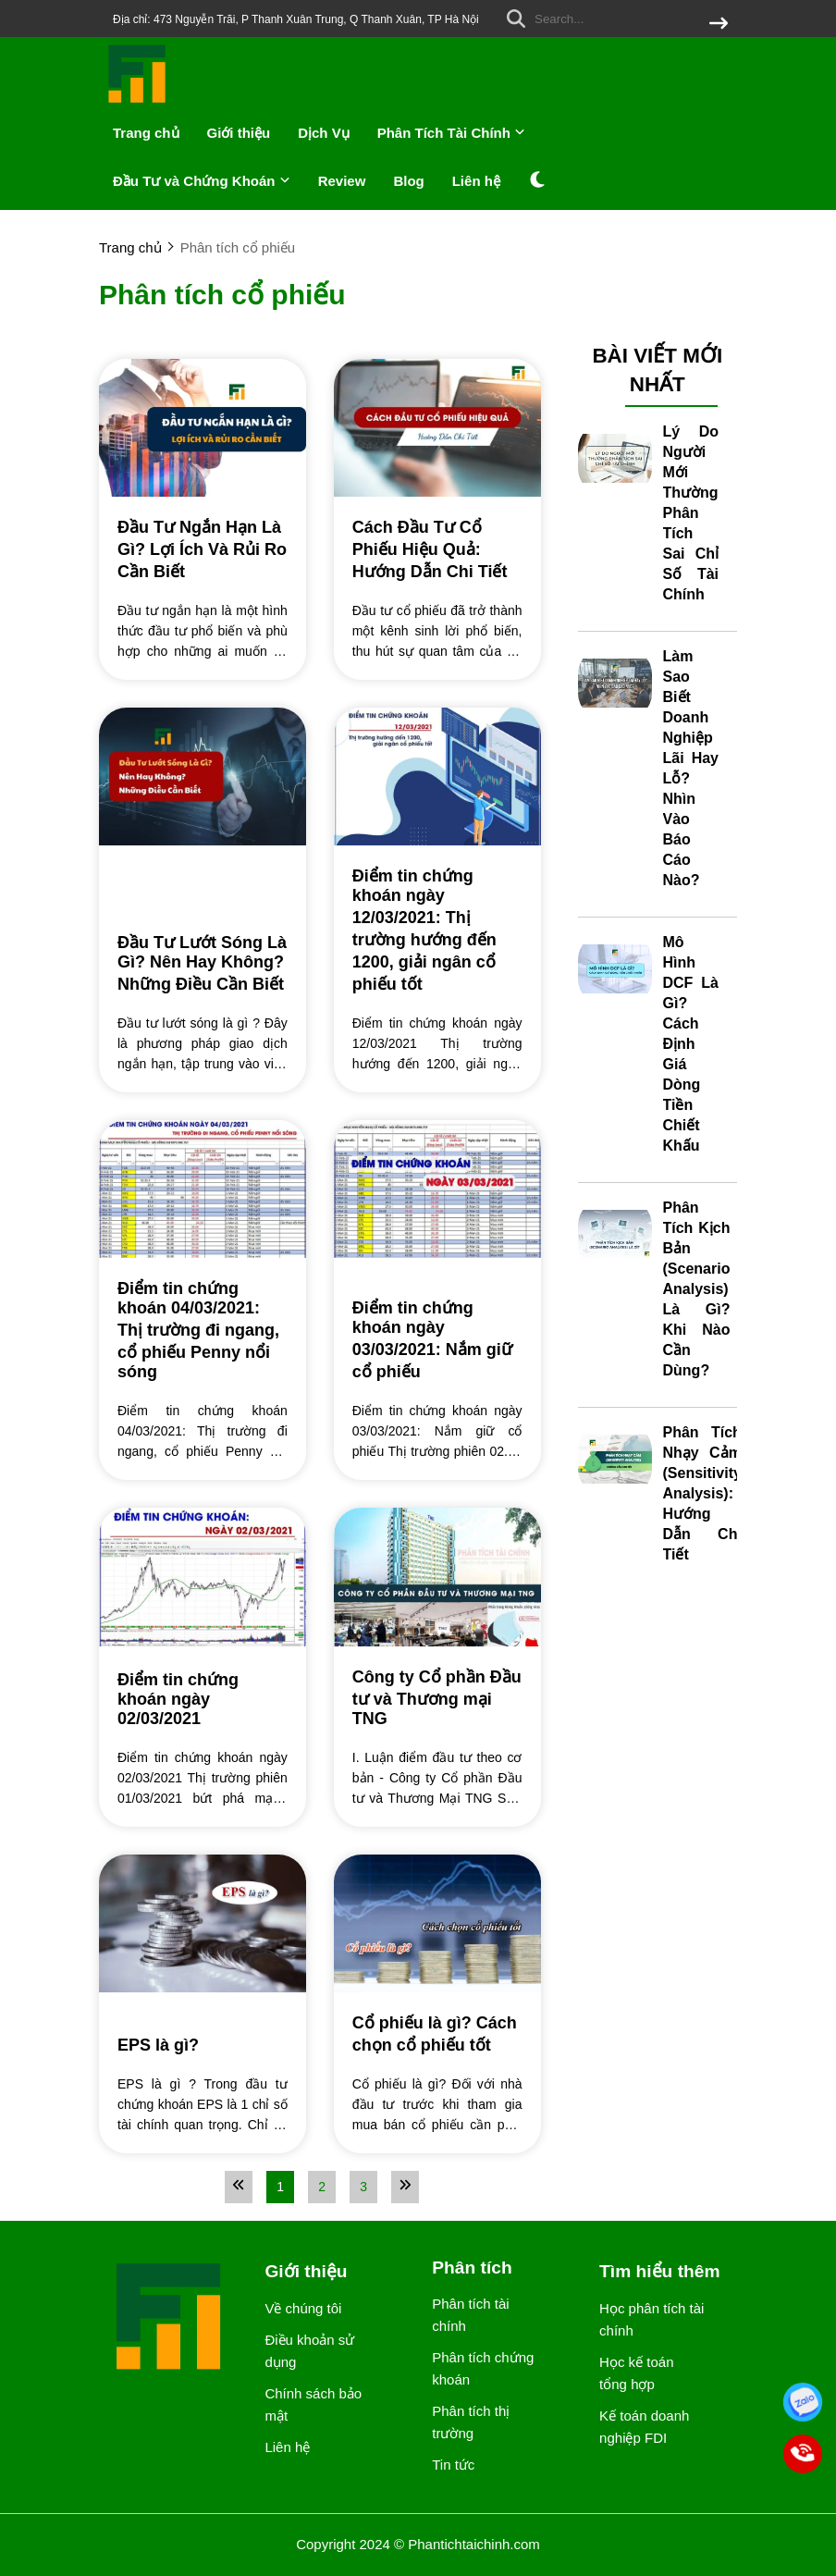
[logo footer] (170, 2318)
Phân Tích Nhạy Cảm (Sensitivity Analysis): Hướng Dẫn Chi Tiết (702, 1493)
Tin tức (453, 2464)
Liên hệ (476, 181)
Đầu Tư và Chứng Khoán (201, 181)
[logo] (138, 101)
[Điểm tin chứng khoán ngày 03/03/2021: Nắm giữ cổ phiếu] (437, 1339)
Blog (408, 181)
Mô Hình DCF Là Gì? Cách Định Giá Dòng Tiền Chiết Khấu (691, 1043)
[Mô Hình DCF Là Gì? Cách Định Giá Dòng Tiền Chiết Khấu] (615, 969)
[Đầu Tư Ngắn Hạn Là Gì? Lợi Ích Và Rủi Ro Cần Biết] (202, 548)
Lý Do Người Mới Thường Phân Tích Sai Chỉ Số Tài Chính (691, 513)
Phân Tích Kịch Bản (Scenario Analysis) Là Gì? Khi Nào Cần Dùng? (697, 1289)
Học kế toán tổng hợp (636, 2373)
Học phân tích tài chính (651, 2319)
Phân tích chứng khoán (483, 2368)
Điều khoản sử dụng (309, 2351)
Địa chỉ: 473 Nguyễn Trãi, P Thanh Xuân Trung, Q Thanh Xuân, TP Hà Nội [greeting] (296, 19)
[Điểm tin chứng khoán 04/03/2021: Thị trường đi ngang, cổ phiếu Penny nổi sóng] (202, 1329)
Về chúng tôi (302, 2308)
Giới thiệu (239, 133)
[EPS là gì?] (202, 2045)
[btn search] (718, 24)
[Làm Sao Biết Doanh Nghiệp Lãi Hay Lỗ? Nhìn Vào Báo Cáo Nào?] (615, 684)
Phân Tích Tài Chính (451, 133)
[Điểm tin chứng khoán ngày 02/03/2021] (202, 1698)
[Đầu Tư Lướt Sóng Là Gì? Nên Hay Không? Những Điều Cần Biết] (202, 962)
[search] (612, 18)
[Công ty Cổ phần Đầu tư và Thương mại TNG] (437, 1697)
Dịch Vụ (324, 133)
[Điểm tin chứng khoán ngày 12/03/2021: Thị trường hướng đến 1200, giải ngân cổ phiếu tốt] (437, 929)
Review (342, 181)
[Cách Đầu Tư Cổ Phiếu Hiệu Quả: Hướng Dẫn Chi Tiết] (437, 548)
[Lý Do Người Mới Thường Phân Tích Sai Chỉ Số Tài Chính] (615, 459)
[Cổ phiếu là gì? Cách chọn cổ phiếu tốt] (437, 2033)
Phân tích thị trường (471, 2422)
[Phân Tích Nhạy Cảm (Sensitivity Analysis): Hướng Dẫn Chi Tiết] (615, 1460)
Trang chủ (146, 133)
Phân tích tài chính (470, 2315)
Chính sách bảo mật (313, 2404)
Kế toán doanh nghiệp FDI (644, 2427)
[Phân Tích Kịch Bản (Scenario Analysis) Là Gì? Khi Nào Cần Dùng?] (615, 1235)
